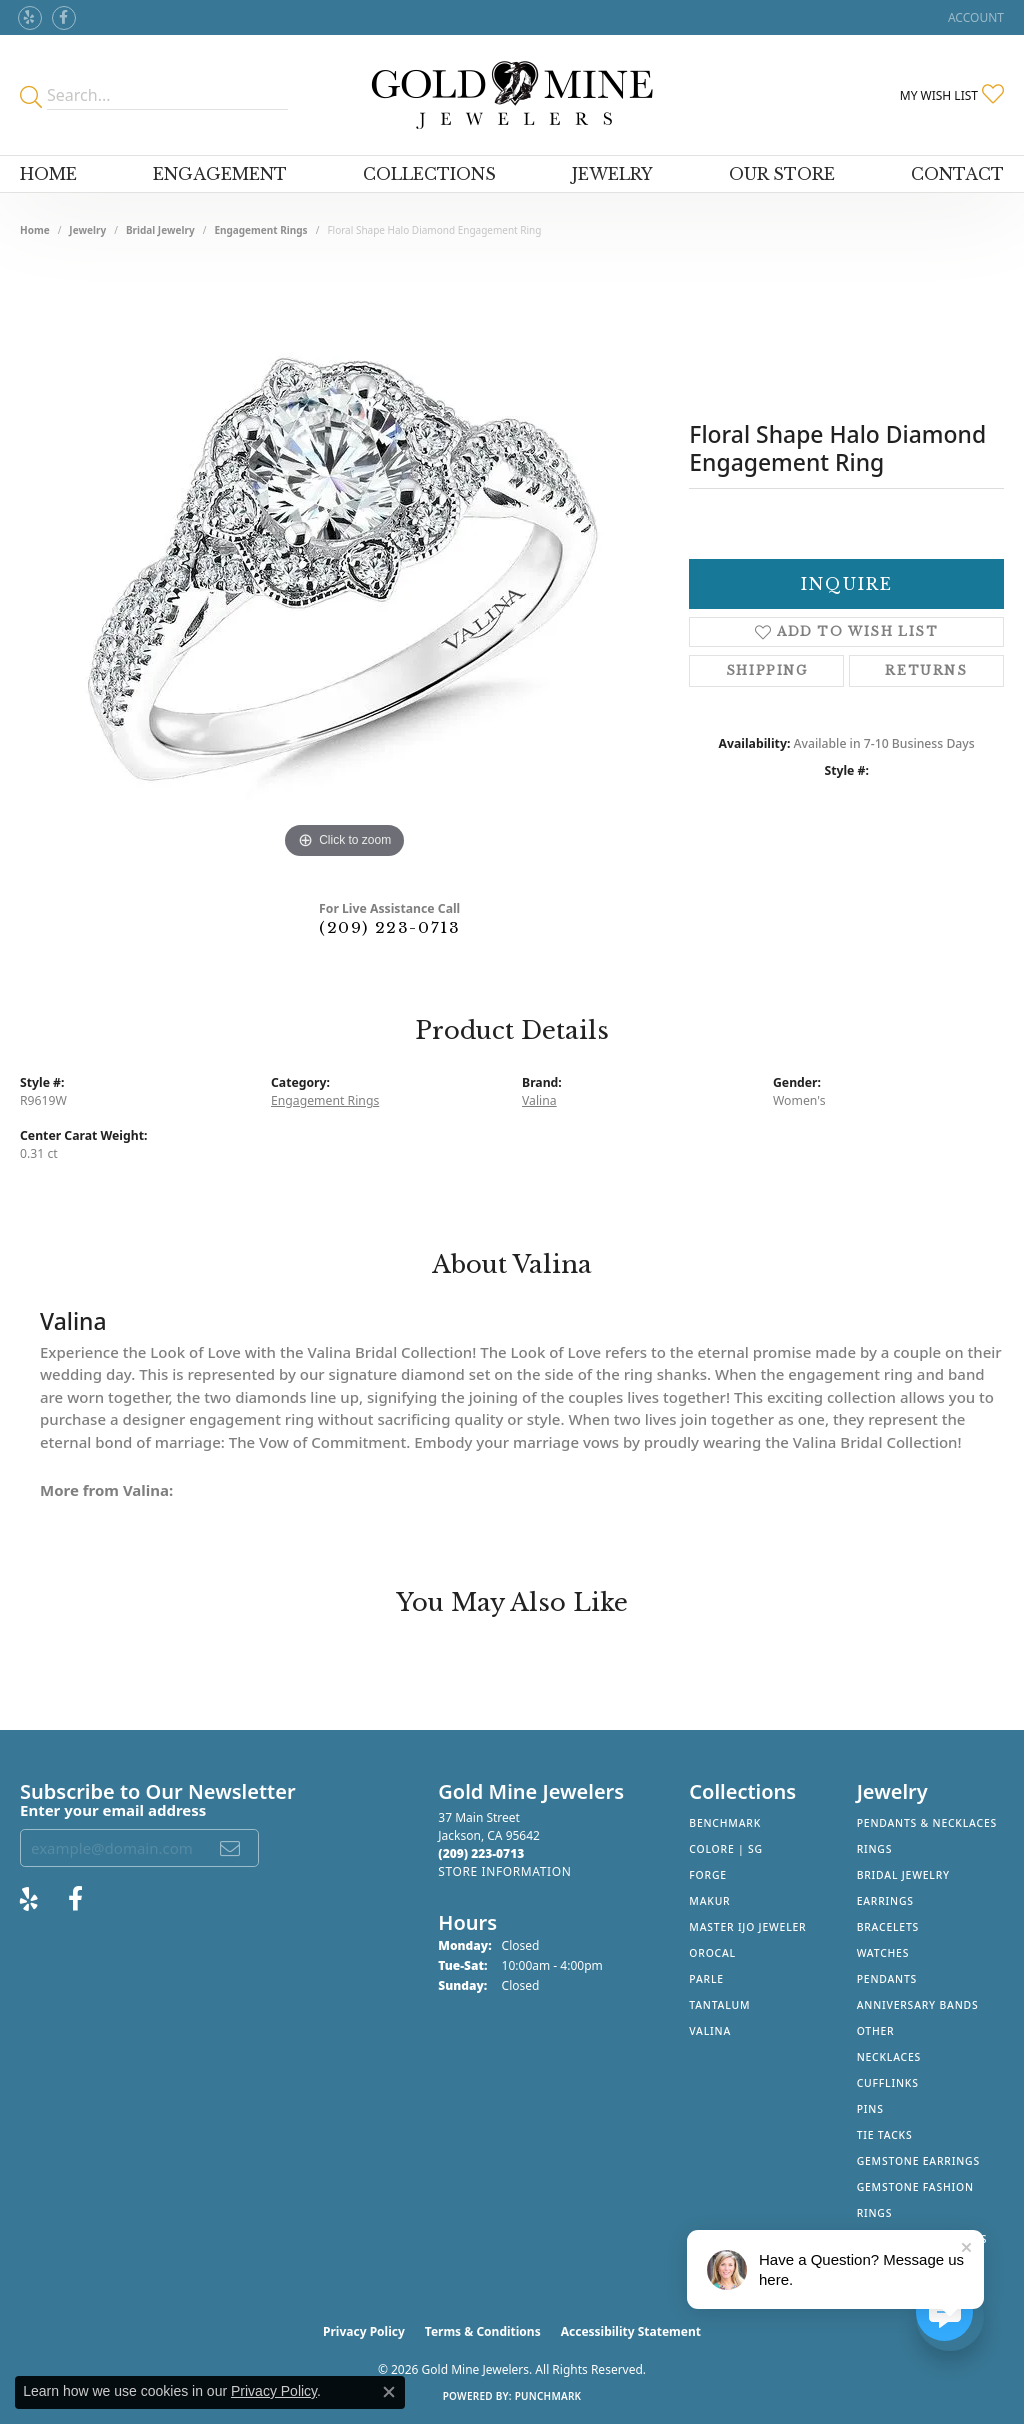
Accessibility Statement (631, 2331)
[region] (345, 564)
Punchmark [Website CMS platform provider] (548, 2396)
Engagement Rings (260, 230)
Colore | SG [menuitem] (726, 1849)
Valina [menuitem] (710, 2031)
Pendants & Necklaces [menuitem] (927, 1823)
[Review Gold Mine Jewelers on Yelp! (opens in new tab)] (30, 18)
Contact (957, 174)
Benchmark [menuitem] (725, 1823)
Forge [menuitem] (708, 1875)
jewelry (87, 230)
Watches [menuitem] (883, 1953)
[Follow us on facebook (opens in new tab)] (64, 18)
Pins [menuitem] (870, 2109)
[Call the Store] (481, 1853)
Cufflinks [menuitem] (888, 2083)
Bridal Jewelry (160, 230)
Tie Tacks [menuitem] (885, 2135)
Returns (926, 670)
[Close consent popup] (389, 2392)
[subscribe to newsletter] (231, 1848)
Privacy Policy (364, 2331)
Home (48, 174)
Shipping (767, 670)
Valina (539, 1100)
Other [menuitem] (876, 2031)
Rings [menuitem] (875, 1849)
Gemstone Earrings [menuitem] (918, 2161)
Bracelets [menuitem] (888, 1927)
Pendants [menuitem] (887, 1979)
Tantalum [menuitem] (719, 2005)
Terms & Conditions (483, 2331)
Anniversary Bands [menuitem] (918, 2005)
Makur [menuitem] (709, 1901)
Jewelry (612, 174)
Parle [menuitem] (706, 1979)
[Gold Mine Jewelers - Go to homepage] (512, 95)
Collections (429, 174)
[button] (974, 17)
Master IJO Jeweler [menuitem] (747, 1927)
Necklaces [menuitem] (889, 2057)
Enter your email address (113, 1810)
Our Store (782, 174)
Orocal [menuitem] (712, 1953)
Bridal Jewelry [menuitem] (903, 1875)
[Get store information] (504, 1871)
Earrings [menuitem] (885, 1901)
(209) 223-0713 (389, 927)
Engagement (220, 174)
